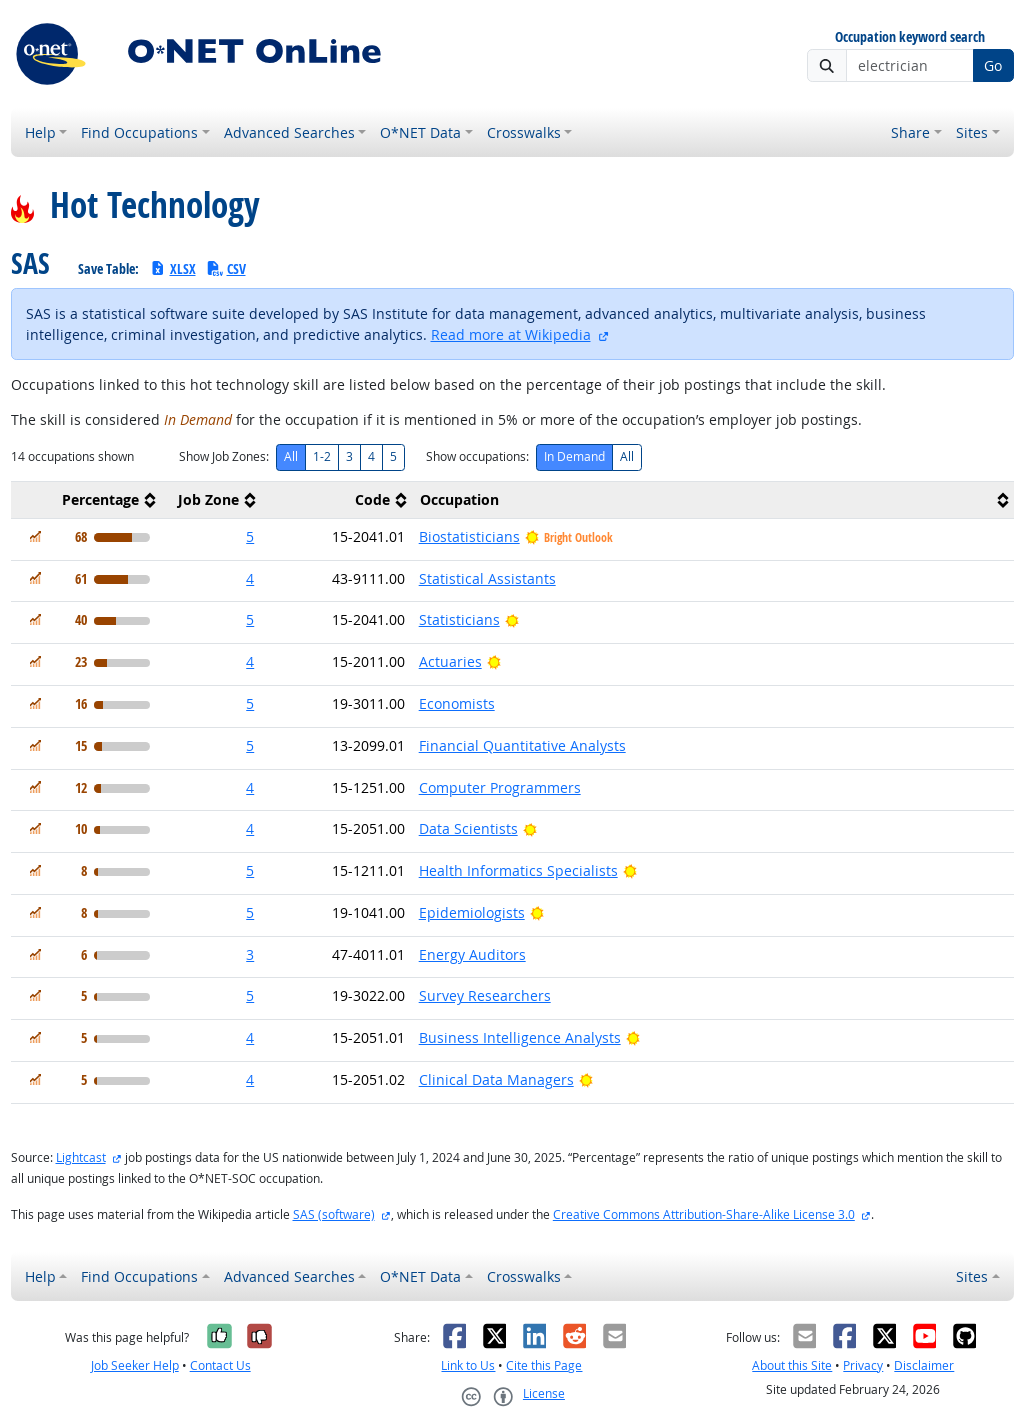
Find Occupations (139, 132)
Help (40, 132)
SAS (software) (334, 1214)
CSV (226, 268)
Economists (457, 703)
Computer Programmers (500, 787)
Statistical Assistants (487, 578)
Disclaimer (924, 1365)
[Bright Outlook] (512, 619)
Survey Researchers (485, 995)
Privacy (863, 1365)
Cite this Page (544, 1365)
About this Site (792, 1365)
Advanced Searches (289, 132)
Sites (972, 132)
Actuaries (450, 661)
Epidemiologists (472, 912)
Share (910, 132)
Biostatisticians (469, 536)
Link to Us (468, 1365)
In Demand (574, 456)
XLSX (172, 268)
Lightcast (81, 1157)
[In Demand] (35, 536)
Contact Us (220, 1365)
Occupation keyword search (910, 37)
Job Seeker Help (135, 1365)
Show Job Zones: (224, 456)
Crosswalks (524, 132)
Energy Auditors (472, 954)
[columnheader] (86, 499)
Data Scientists (468, 828)
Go (993, 65)
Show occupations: (477, 456)
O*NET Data (420, 132)
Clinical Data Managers (496, 1079)
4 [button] (250, 578)
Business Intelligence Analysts (520, 1037)
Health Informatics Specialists (518, 870)
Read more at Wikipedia (511, 334)
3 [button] (250, 954)
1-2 (322, 456)
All (291, 456)
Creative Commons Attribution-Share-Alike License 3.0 (704, 1214)
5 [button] (250, 536)
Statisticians (459, 619)
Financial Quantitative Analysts (522, 745)
